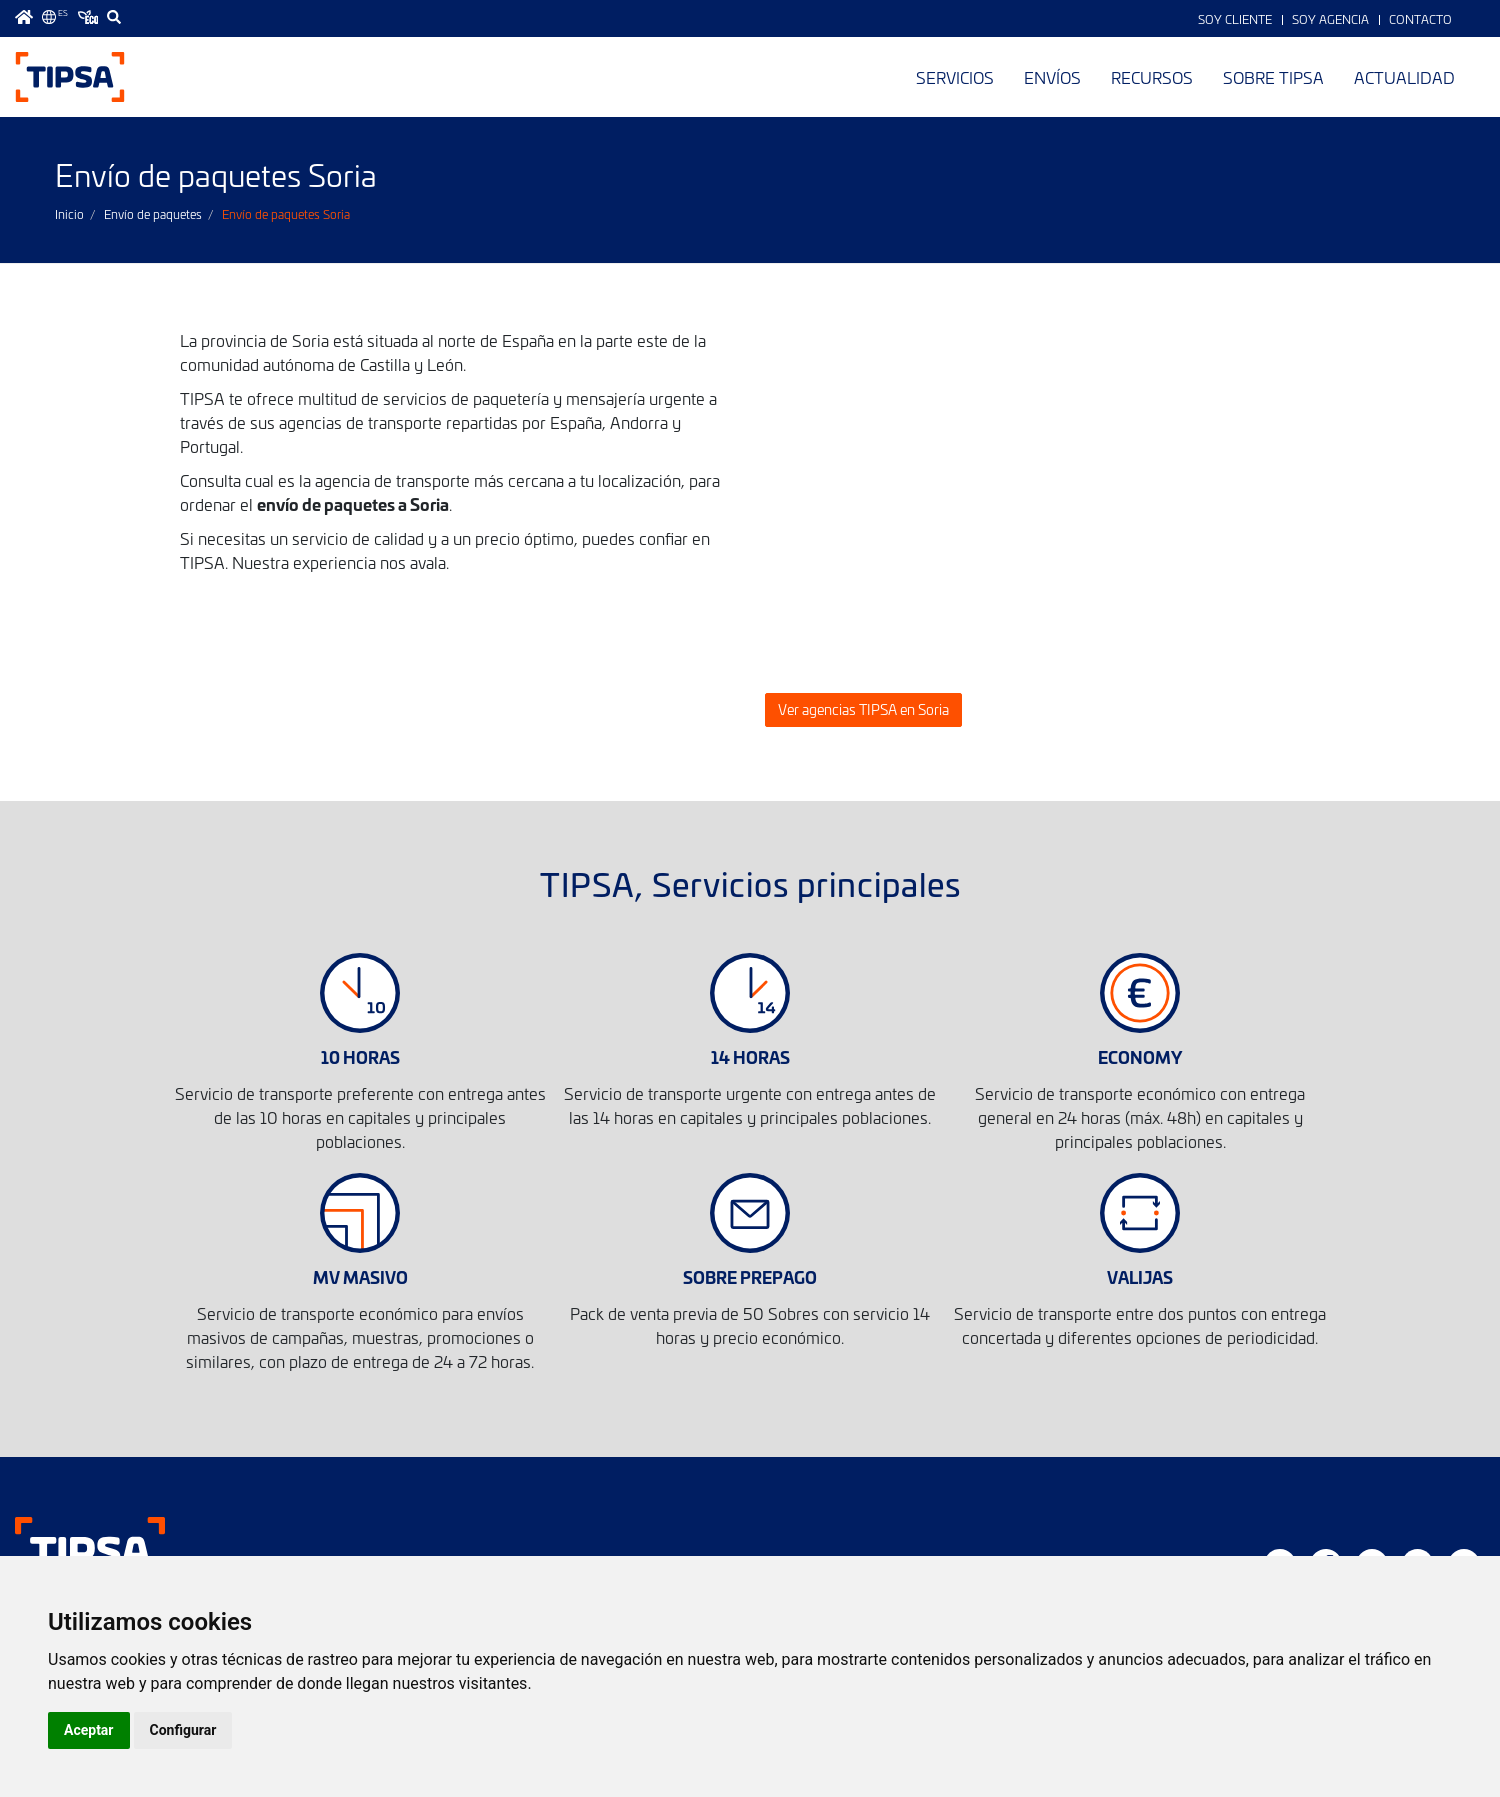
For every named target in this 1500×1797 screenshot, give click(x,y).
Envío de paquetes (153, 214)
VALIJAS (1140, 1276)
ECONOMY (1140, 1056)
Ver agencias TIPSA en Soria (863, 709)
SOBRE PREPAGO (750, 1276)
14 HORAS (750, 1056)
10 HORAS (360, 1056)
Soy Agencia (1330, 19)
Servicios (955, 77)
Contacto (1420, 19)
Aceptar (89, 1730)
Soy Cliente (1235, 19)
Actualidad (1404, 77)
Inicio (69, 214)
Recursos (1152, 77)
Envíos (1052, 77)
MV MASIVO (360, 1276)
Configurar (183, 1730)
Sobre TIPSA (1273, 77)
